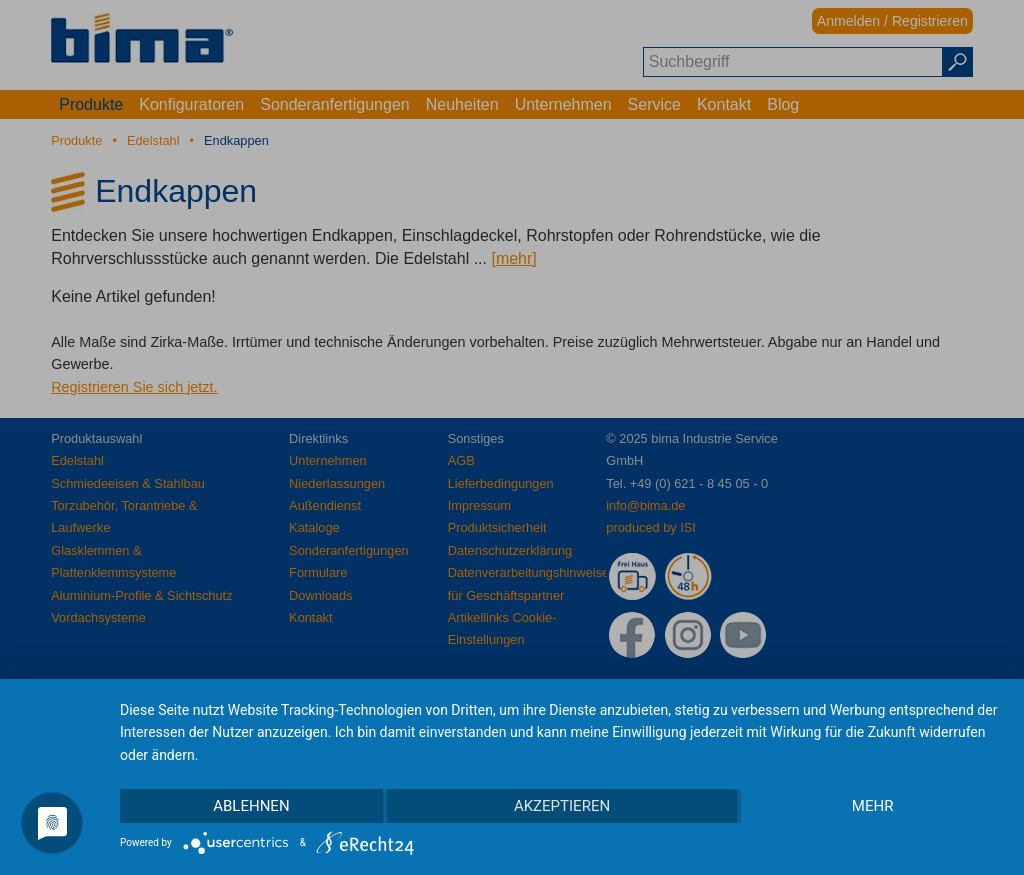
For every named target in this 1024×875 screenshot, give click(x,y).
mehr (873, 806)
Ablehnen (251, 806)
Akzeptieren (562, 806)
